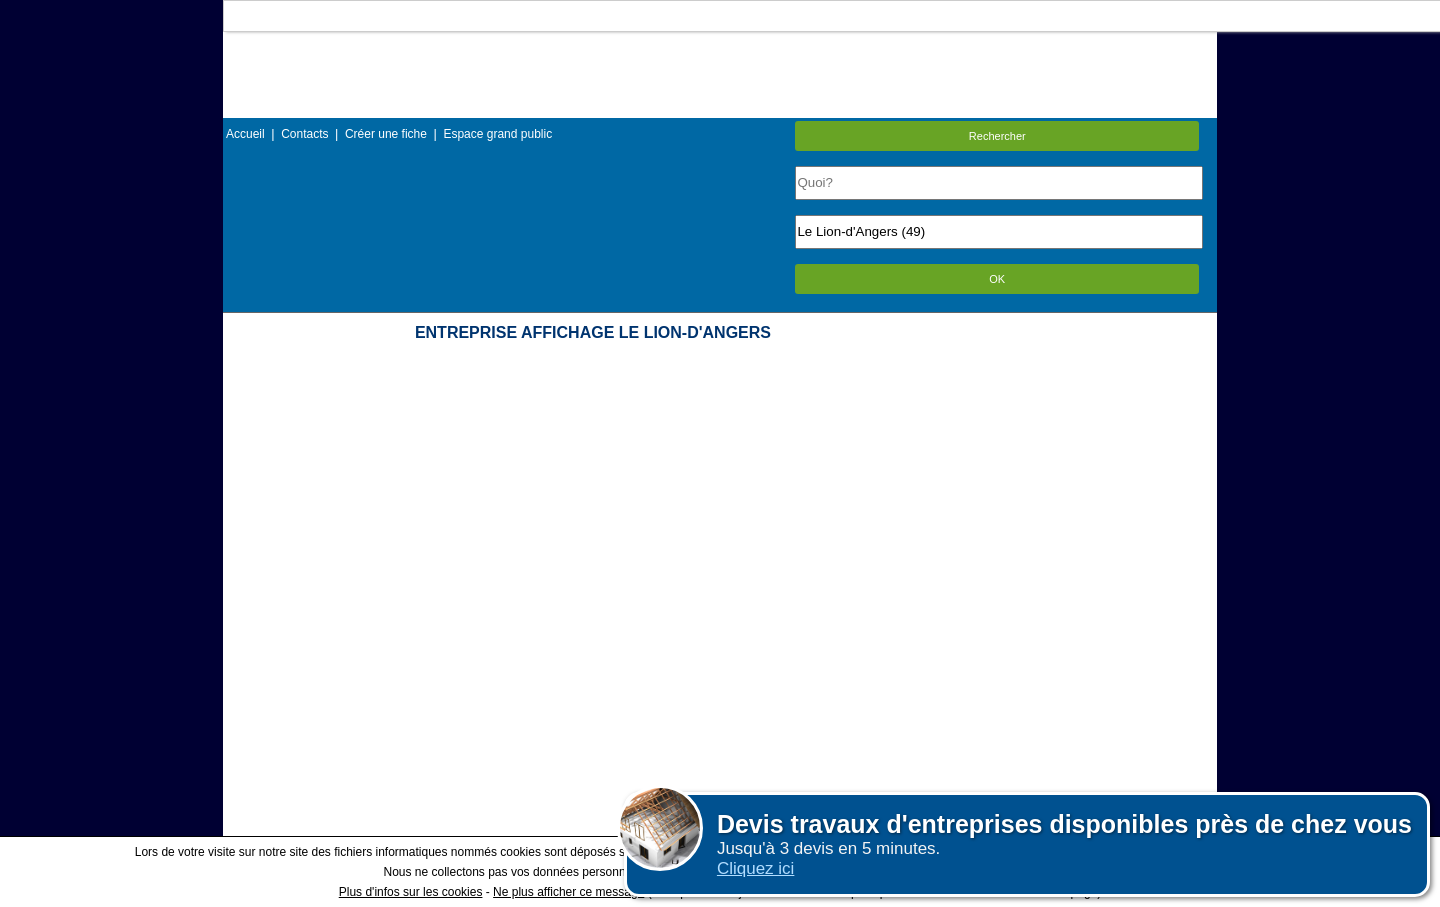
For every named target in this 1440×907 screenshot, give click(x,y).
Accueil (245, 134)
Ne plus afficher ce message (568, 892)
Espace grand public (497, 134)
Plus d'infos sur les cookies (411, 892)
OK (997, 279)
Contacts (304, 134)
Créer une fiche (386, 134)
